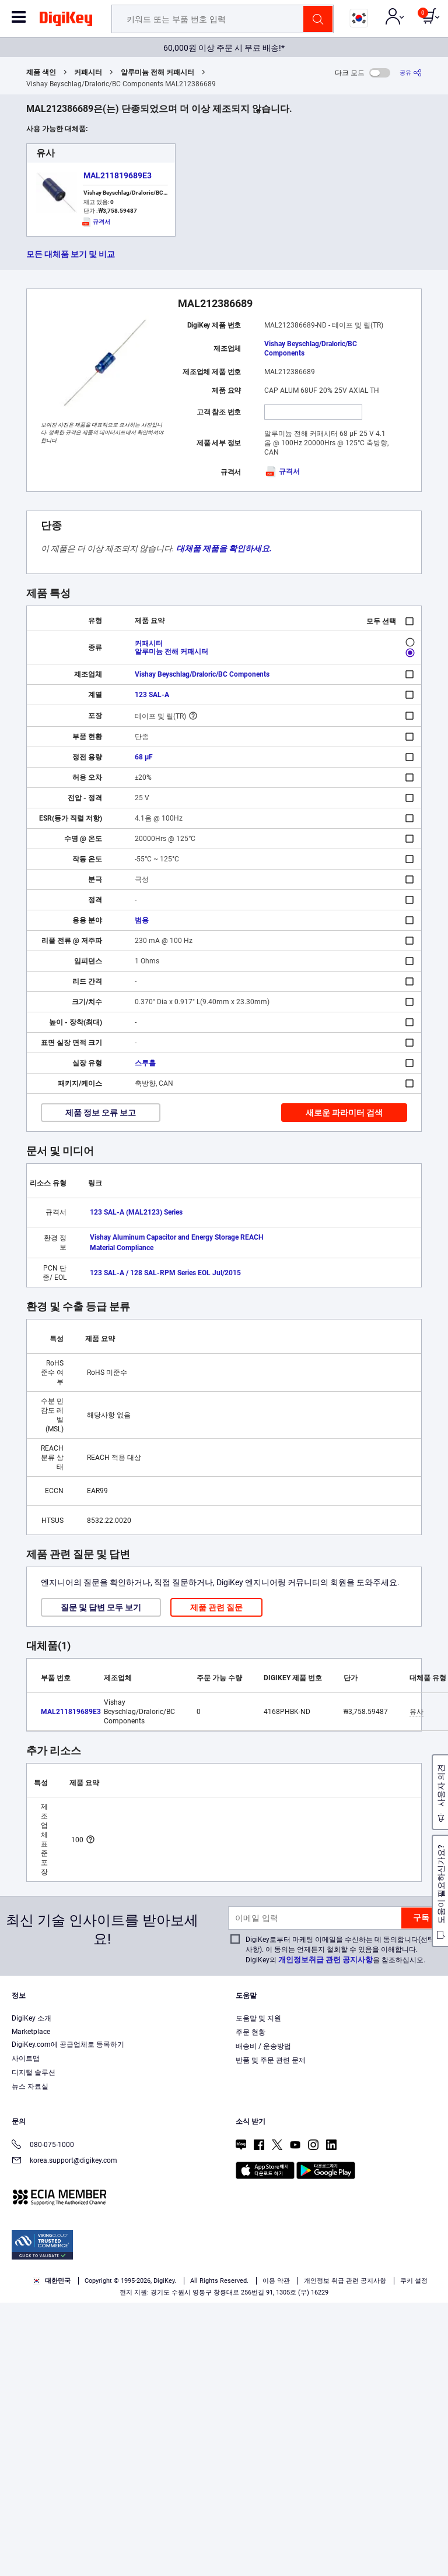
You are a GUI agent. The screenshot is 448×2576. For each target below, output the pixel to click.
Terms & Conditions (368, 2521)
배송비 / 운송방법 (263, 2046)
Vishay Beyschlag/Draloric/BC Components (310, 348)
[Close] (429, 2500)
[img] (66, 21)
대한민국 (52, 2281)
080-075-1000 (43, 2145)
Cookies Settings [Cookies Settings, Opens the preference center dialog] (130, 2556)
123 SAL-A (152, 695)
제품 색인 (41, 72)
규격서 (282, 471)
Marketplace (31, 2032)
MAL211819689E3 (117, 175)
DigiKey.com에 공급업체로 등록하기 (68, 2044)
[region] (224, 2529)
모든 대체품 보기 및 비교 (70, 254)
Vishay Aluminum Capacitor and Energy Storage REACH (176, 1237)
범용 (142, 920)
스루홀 (145, 1063)
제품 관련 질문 (216, 1607)
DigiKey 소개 (31, 2018)
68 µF (144, 757)
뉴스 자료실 (30, 2086)
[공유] (411, 72)
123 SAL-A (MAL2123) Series (136, 1212)
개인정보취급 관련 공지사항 (325, 1959)
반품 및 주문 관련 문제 (271, 2060)
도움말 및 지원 (258, 2018)
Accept (211, 2556)
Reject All (291, 2556)
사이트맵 (26, 2058)
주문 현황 (250, 2032)
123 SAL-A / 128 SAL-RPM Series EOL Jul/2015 (165, 1273)
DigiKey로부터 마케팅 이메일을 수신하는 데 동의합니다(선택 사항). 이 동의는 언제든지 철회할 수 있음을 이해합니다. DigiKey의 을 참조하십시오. (340, 1949)
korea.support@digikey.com (64, 2161)
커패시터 (88, 72)
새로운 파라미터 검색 (344, 1112)
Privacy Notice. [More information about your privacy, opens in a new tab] (35, 2533)
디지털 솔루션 (33, 2072)
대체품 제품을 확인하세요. (224, 548)
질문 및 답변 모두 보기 (101, 1607)
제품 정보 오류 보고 (100, 1112)
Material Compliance (121, 1248)
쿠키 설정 (414, 2281)
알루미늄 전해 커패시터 (157, 72)
